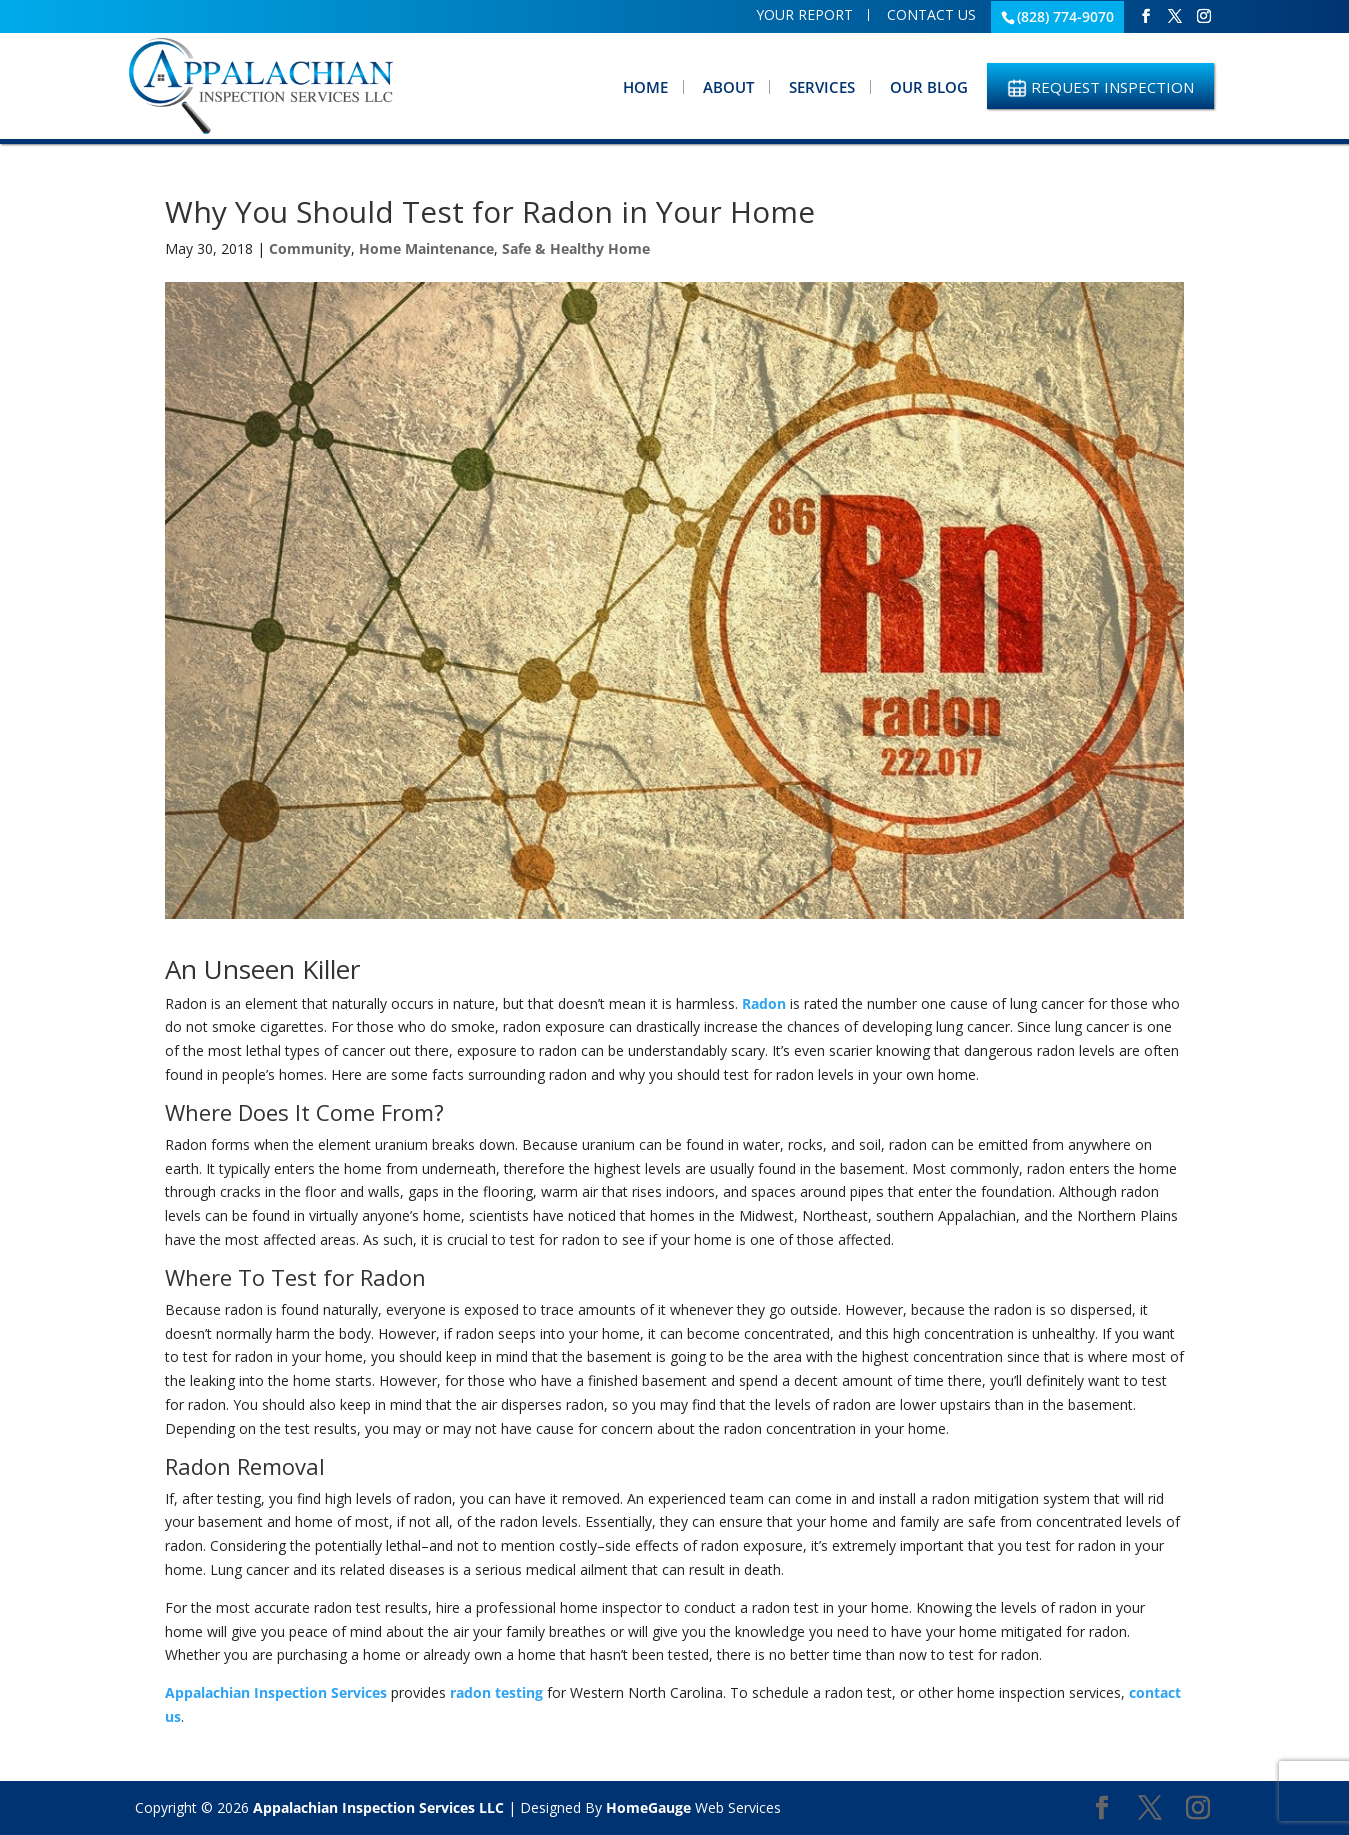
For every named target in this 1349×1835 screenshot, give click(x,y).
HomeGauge (648, 1807)
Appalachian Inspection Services (276, 1692)
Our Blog (929, 87)
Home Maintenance (426, 248)
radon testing (496, 1692)
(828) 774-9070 (1065, 16)
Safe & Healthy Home (576, 248)
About (728, 87)
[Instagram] (1204, 16)
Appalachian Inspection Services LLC (378, 1807)
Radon (764, 1003)
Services (822, 87)
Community (310, 248)
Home (645, 87)
